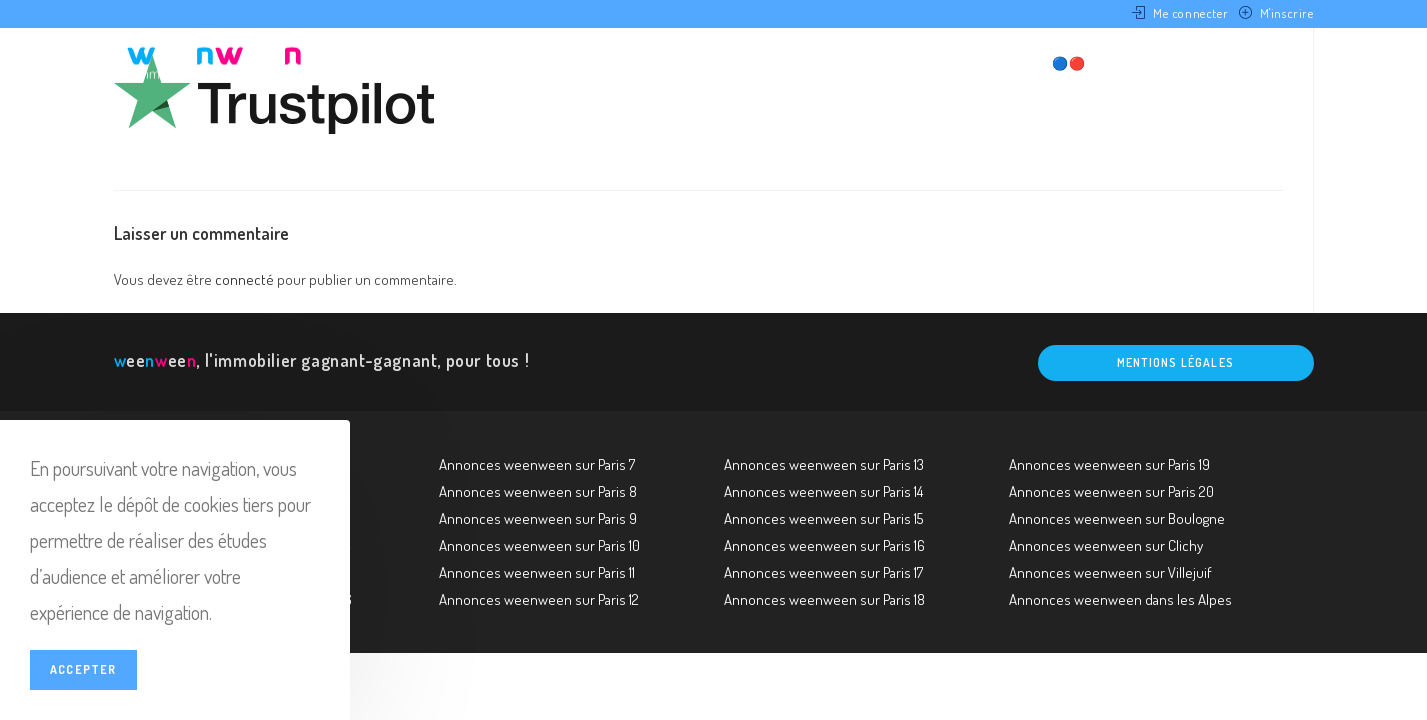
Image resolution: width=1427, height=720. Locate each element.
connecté (244, 279)
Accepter (83, 669)
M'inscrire (1287, 13)
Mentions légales (1175, 362)
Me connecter (1190, 13)
